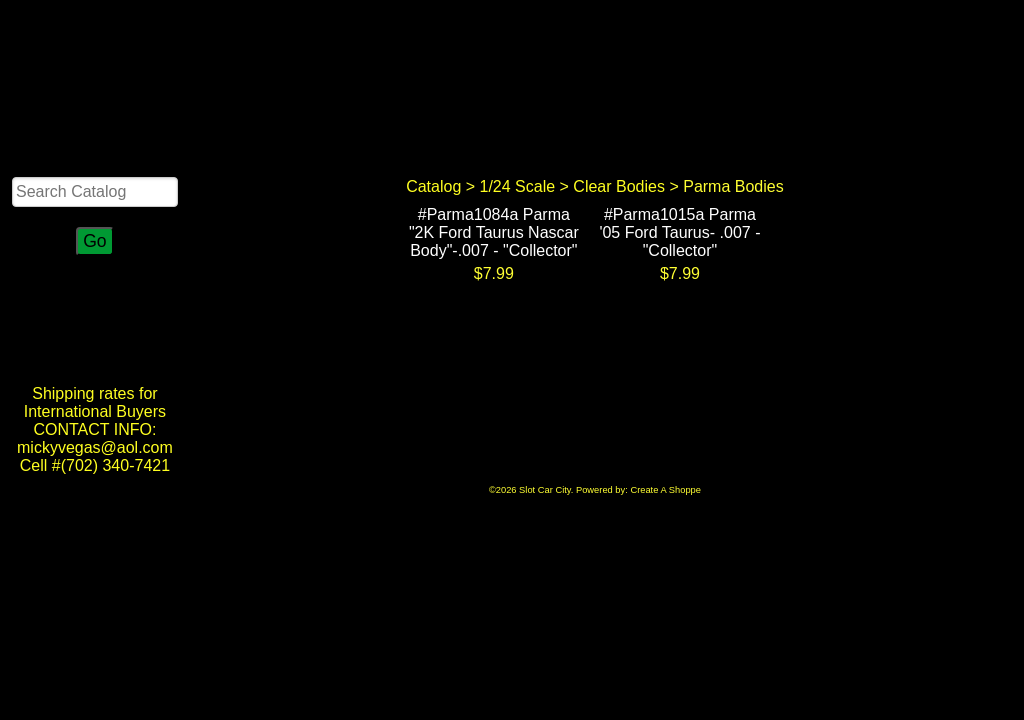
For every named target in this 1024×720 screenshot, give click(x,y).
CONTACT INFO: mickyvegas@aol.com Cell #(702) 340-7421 (95, 447)
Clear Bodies (619, 186)
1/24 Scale (518, 186)
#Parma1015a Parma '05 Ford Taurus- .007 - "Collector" (679, 232)
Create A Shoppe (665, 490)
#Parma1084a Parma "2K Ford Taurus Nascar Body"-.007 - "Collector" (494, 232)
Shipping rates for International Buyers (95, 402)
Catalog (433, 186)
